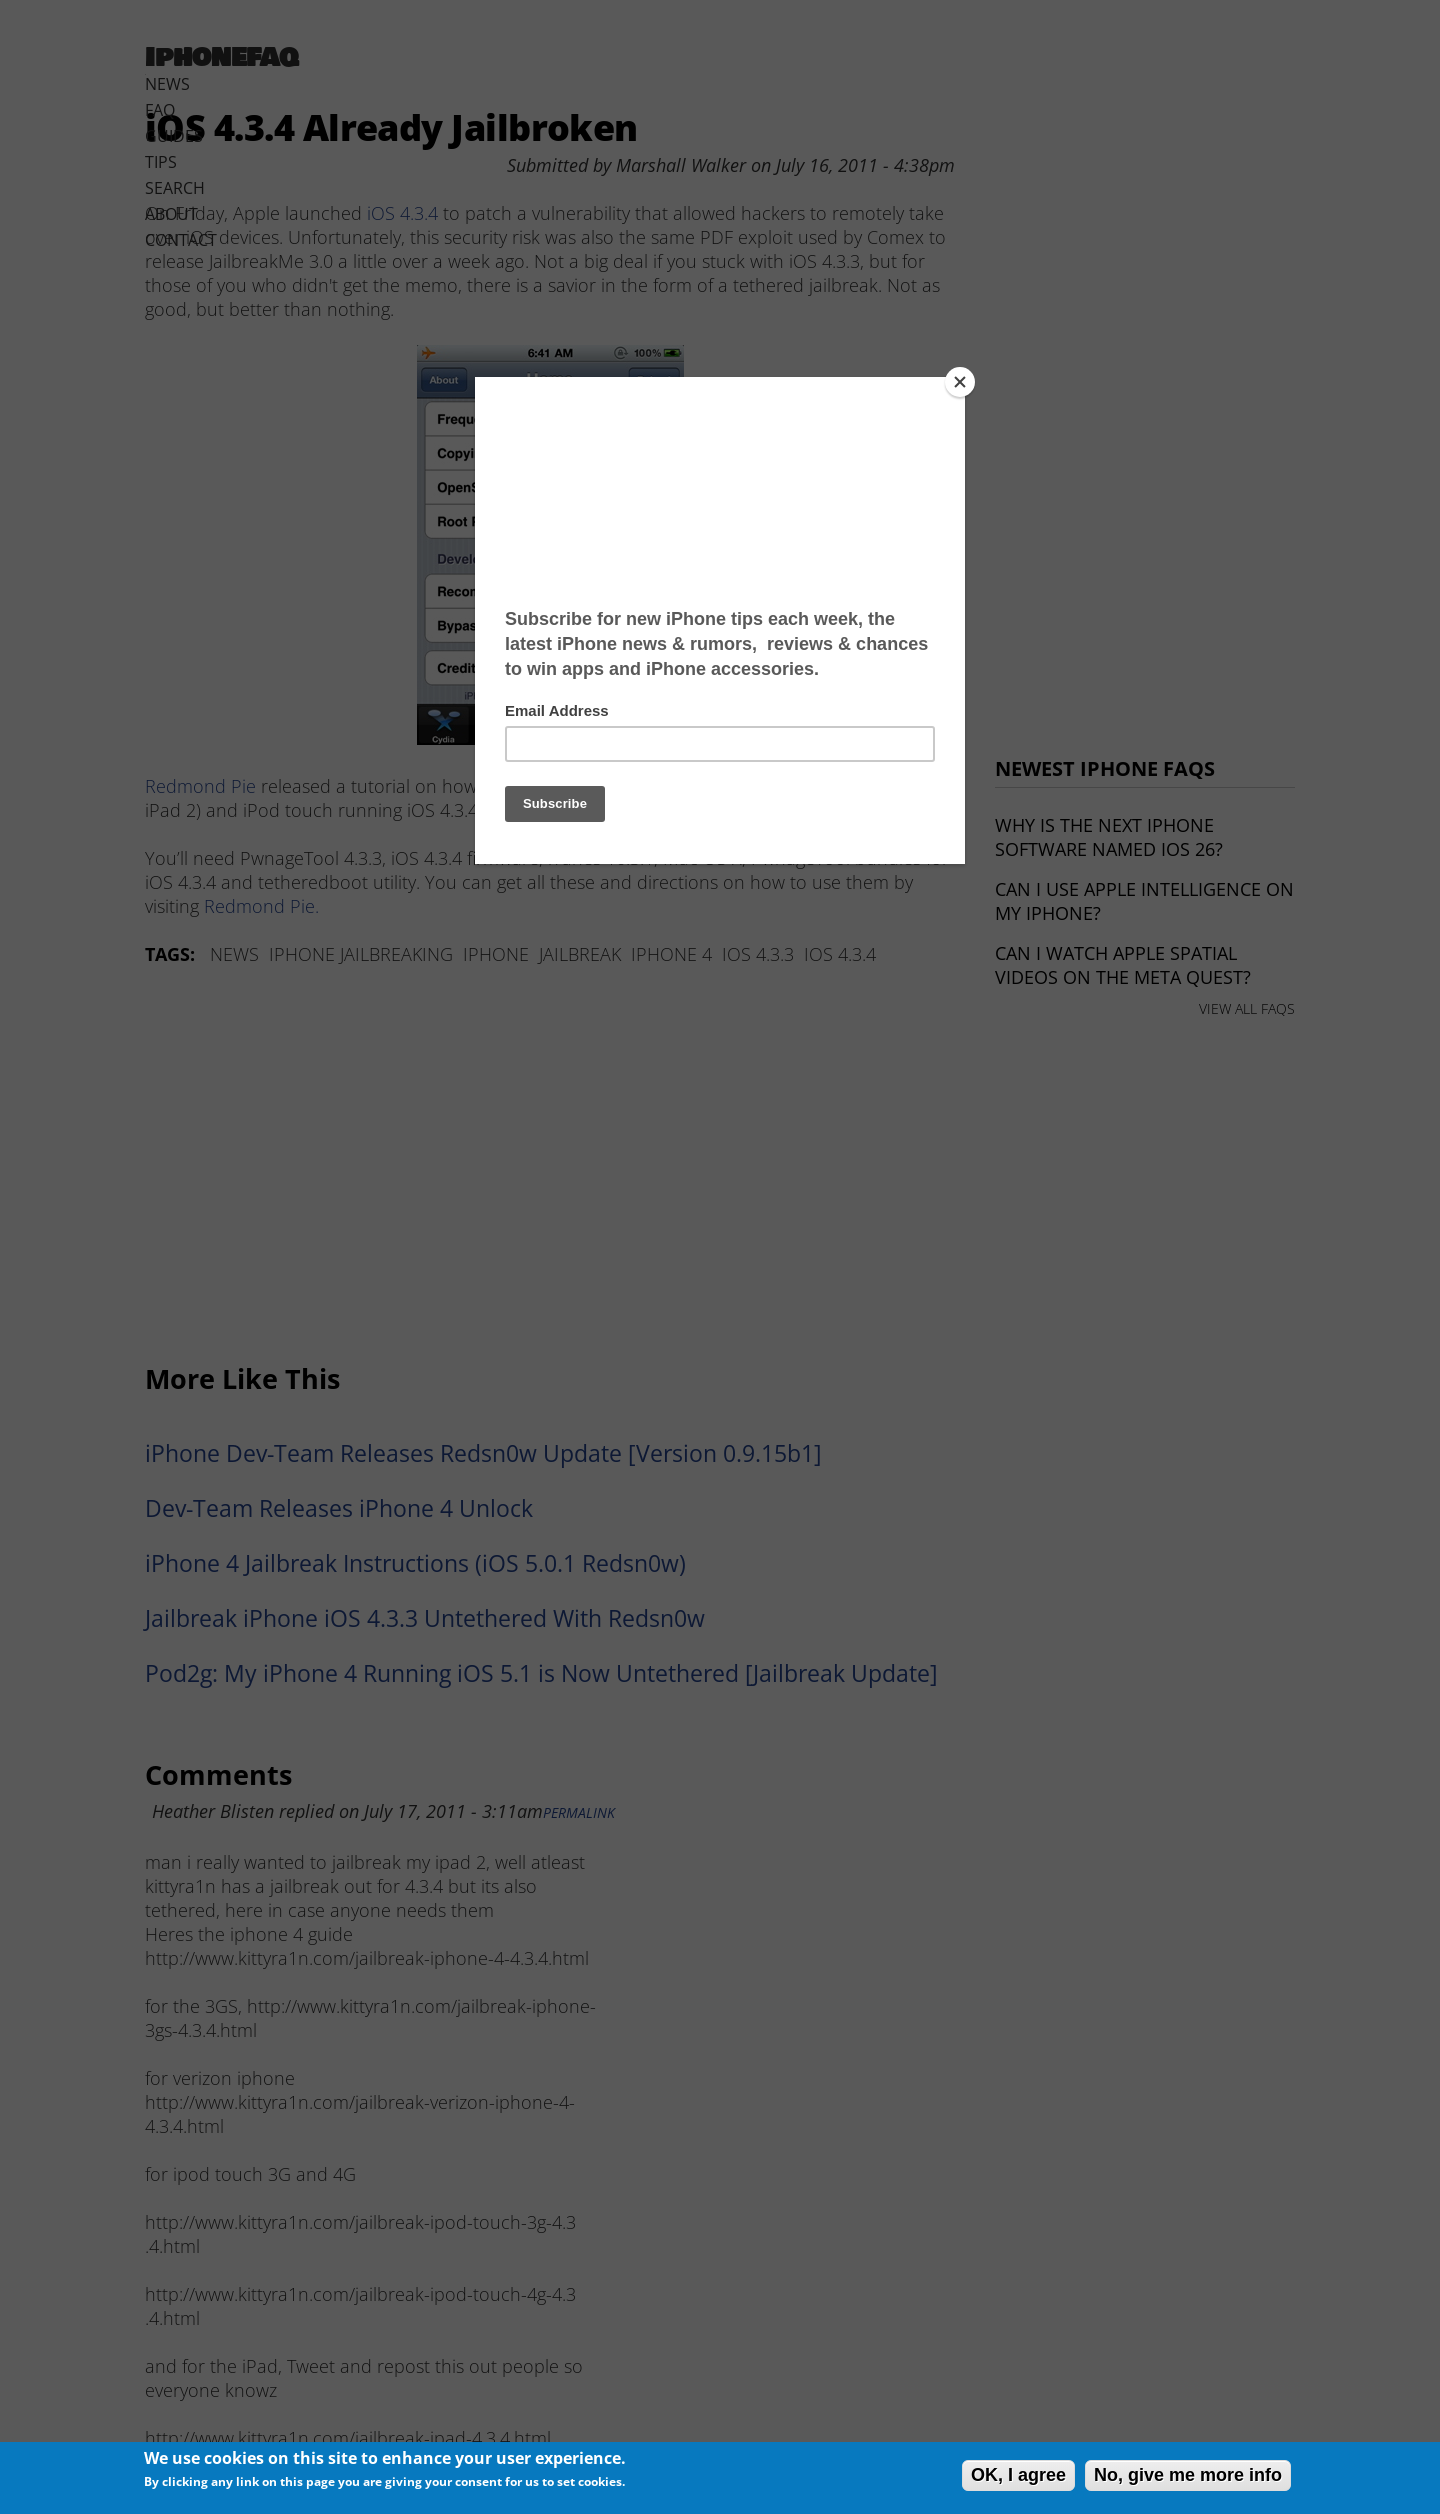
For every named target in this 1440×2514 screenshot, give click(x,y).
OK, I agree (1018, 2475)
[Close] (960, 382)
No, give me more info (1188, 2475)
